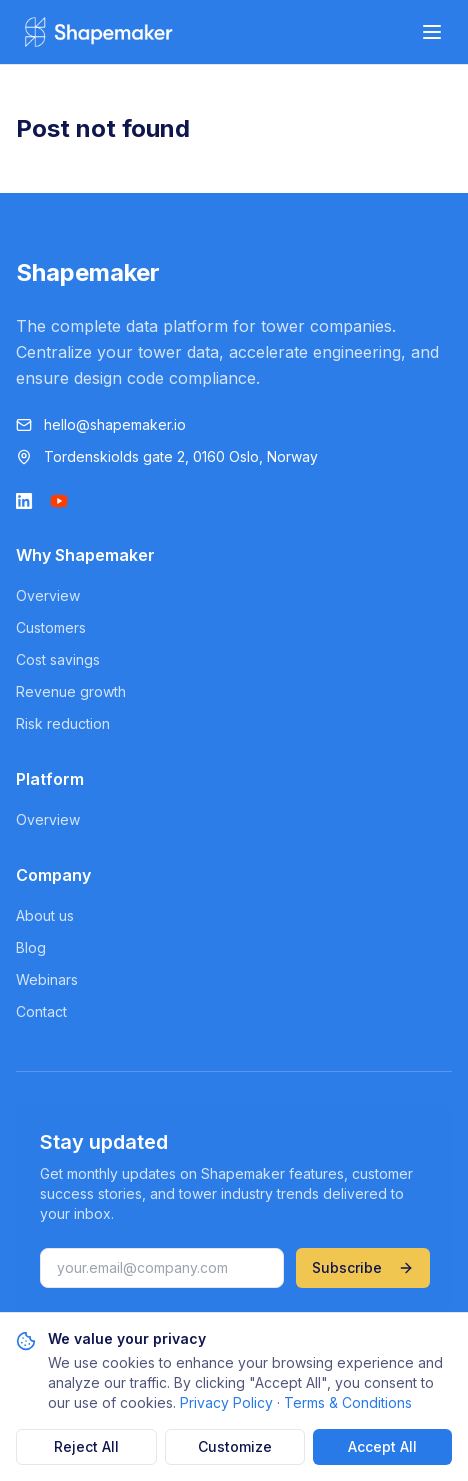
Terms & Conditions (348, 1402)
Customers (51, 627)
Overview (48, 595)
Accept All (382, 1446)
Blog (31, 947)
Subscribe (363, 1267)
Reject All (86, 1446)
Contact (41, 1011)
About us (45, 915)
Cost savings (58, 659)
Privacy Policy (226, 1402)
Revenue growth (71, 691)
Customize (235, 1446)
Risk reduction (63, 723)
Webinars (47, 979)
